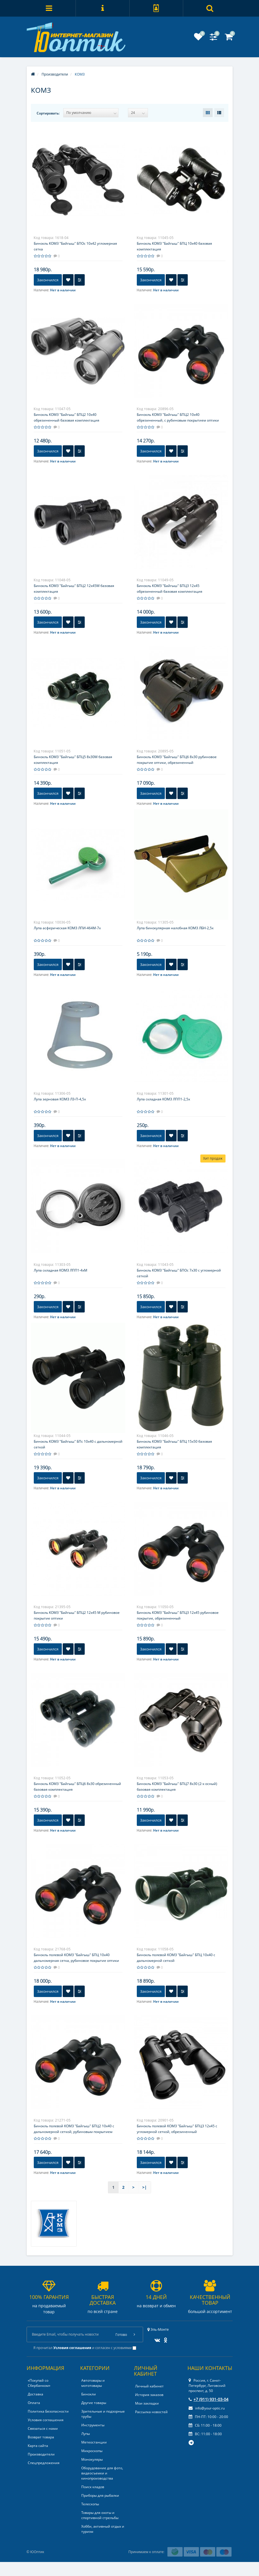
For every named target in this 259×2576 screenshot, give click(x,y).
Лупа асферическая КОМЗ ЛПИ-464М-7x (67, 928)
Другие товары (93, 2402)
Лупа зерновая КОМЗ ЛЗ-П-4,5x (60, 1099)
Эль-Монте (158, 2329)
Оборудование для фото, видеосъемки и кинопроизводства (102, 2473)
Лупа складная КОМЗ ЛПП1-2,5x (163, 1099)
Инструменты (92, 2425)
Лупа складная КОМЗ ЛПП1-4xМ (60, 1270)
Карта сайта (38, 2445)
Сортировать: (48, 113)
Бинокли (88, 2394)
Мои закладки (147, 2403)
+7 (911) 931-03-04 (208, 2399)
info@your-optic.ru (207, 2408)
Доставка (35, 2394)
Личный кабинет (149, 2386)
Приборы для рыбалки (100, 2495)
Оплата (34, 2402)
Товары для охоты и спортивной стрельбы (99, 2515)
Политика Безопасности (48, 2411)
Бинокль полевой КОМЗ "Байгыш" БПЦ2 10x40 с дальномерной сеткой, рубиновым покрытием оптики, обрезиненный (74, 2132)
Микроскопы (91, 2450)
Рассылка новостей (151, 2411)
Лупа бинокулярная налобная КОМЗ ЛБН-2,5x (175, 928)
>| (144, 2187)
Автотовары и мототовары (93, 2383)
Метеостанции (94, 2442)
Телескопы (90, 2504)
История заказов (149, 2394)
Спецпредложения (44, 2462)
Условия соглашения (46, 2419)
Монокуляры (92, 2459)
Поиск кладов (92, 2486)
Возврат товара (41, 2437)
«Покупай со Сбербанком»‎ (39, 2383)
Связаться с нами (43, 2428)
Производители (41, 2454)
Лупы (85, 2433)
